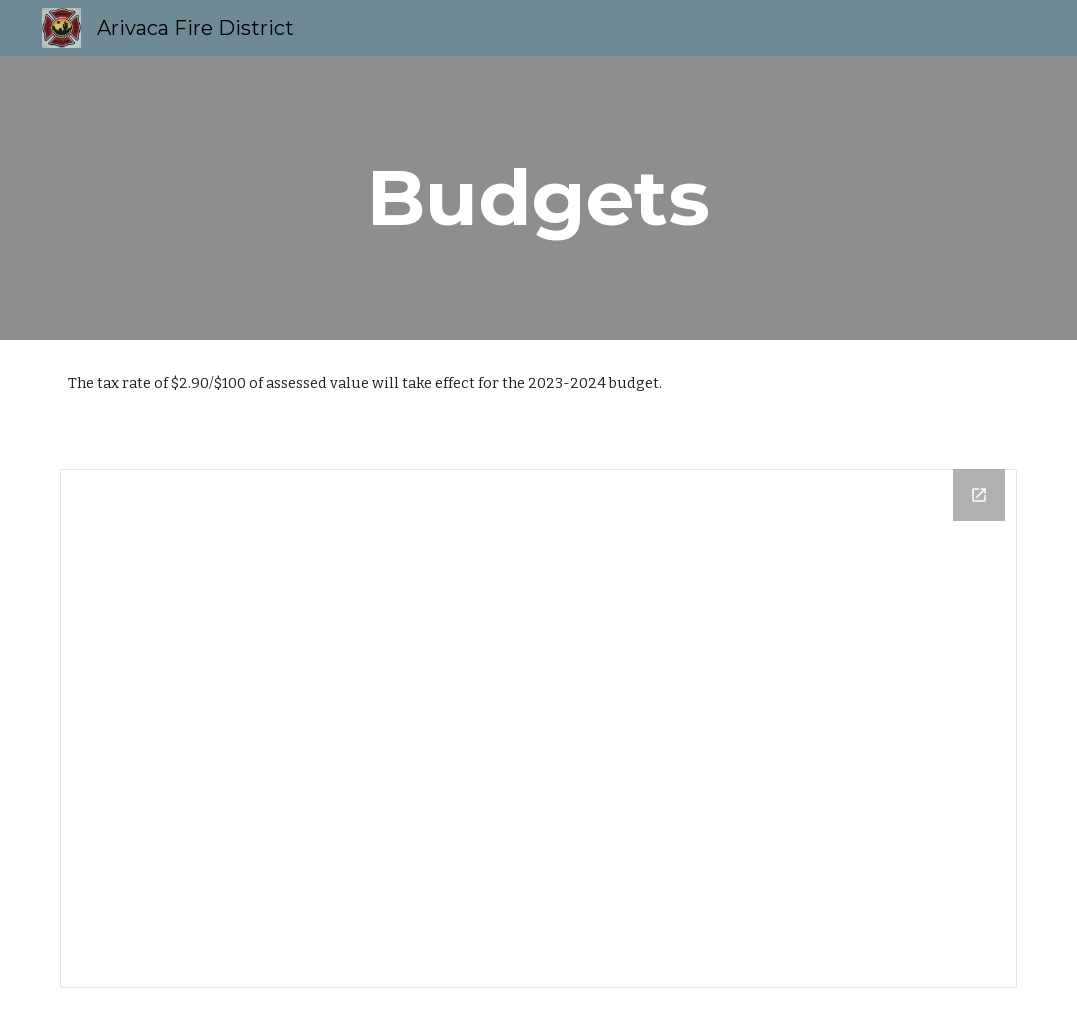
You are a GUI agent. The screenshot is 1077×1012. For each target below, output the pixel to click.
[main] (538, 198)
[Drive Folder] (538, 728)
